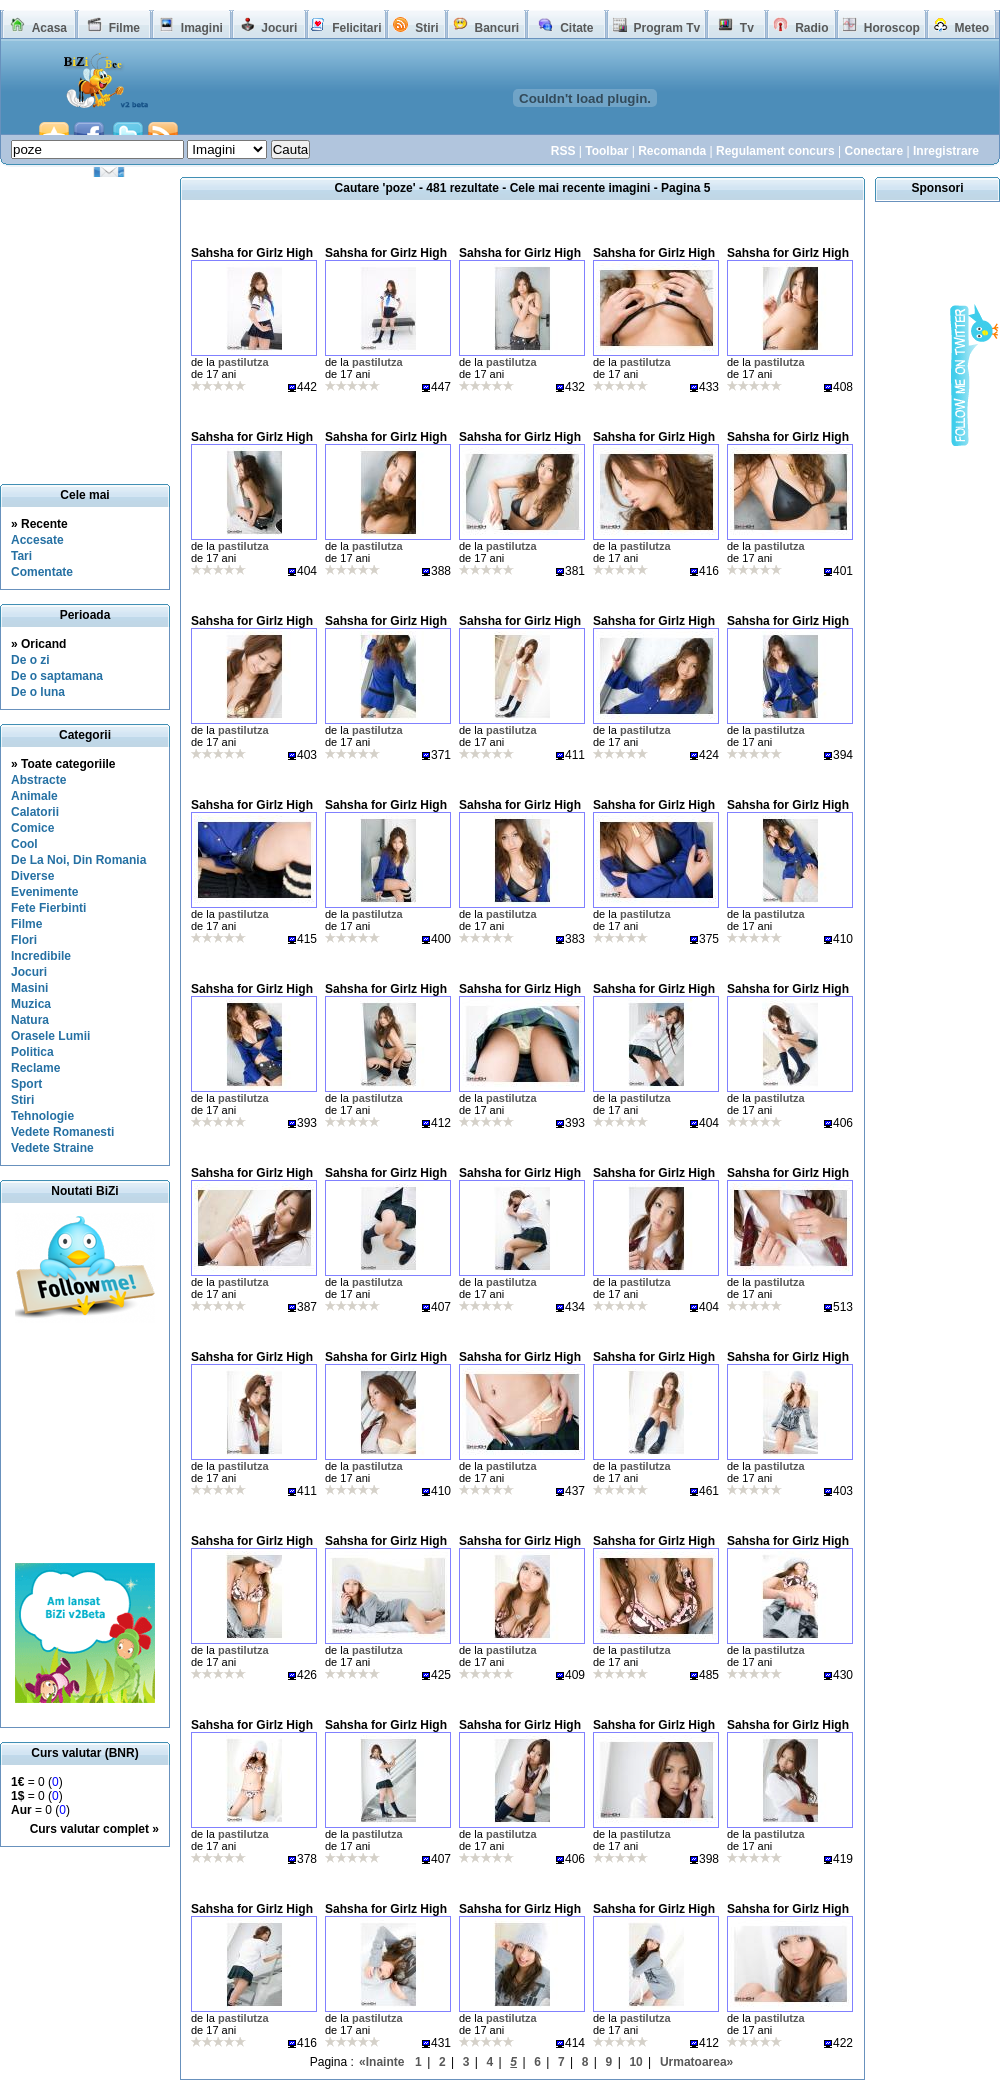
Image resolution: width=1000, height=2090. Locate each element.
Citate (576, 28)
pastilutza (243, 362)
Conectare (873, 151)
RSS (563, 151)
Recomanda (672, 151)
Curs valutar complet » (94, 1829)
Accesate (37, 540)
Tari (21, 556)
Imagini (202, 28)
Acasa (49, 28)
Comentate (42, 572)
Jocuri (279, 28)
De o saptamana (57, 676)
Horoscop (892, 28)
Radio (811, 28)
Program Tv (666, 28)
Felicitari (356, 28)
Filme (124, 28)
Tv (747, 28)
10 (635, 2062)
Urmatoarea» (696, 2062)
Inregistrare (946, 151)
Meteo (972, 28)
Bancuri (496, 28)
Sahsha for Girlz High (252, 253)
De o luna (38, 692)
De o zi (30, 660)
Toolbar (606, 151)
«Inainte (381, 2062)
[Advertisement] (85, 1443)
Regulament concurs (775, 151)
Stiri (426, 28)
